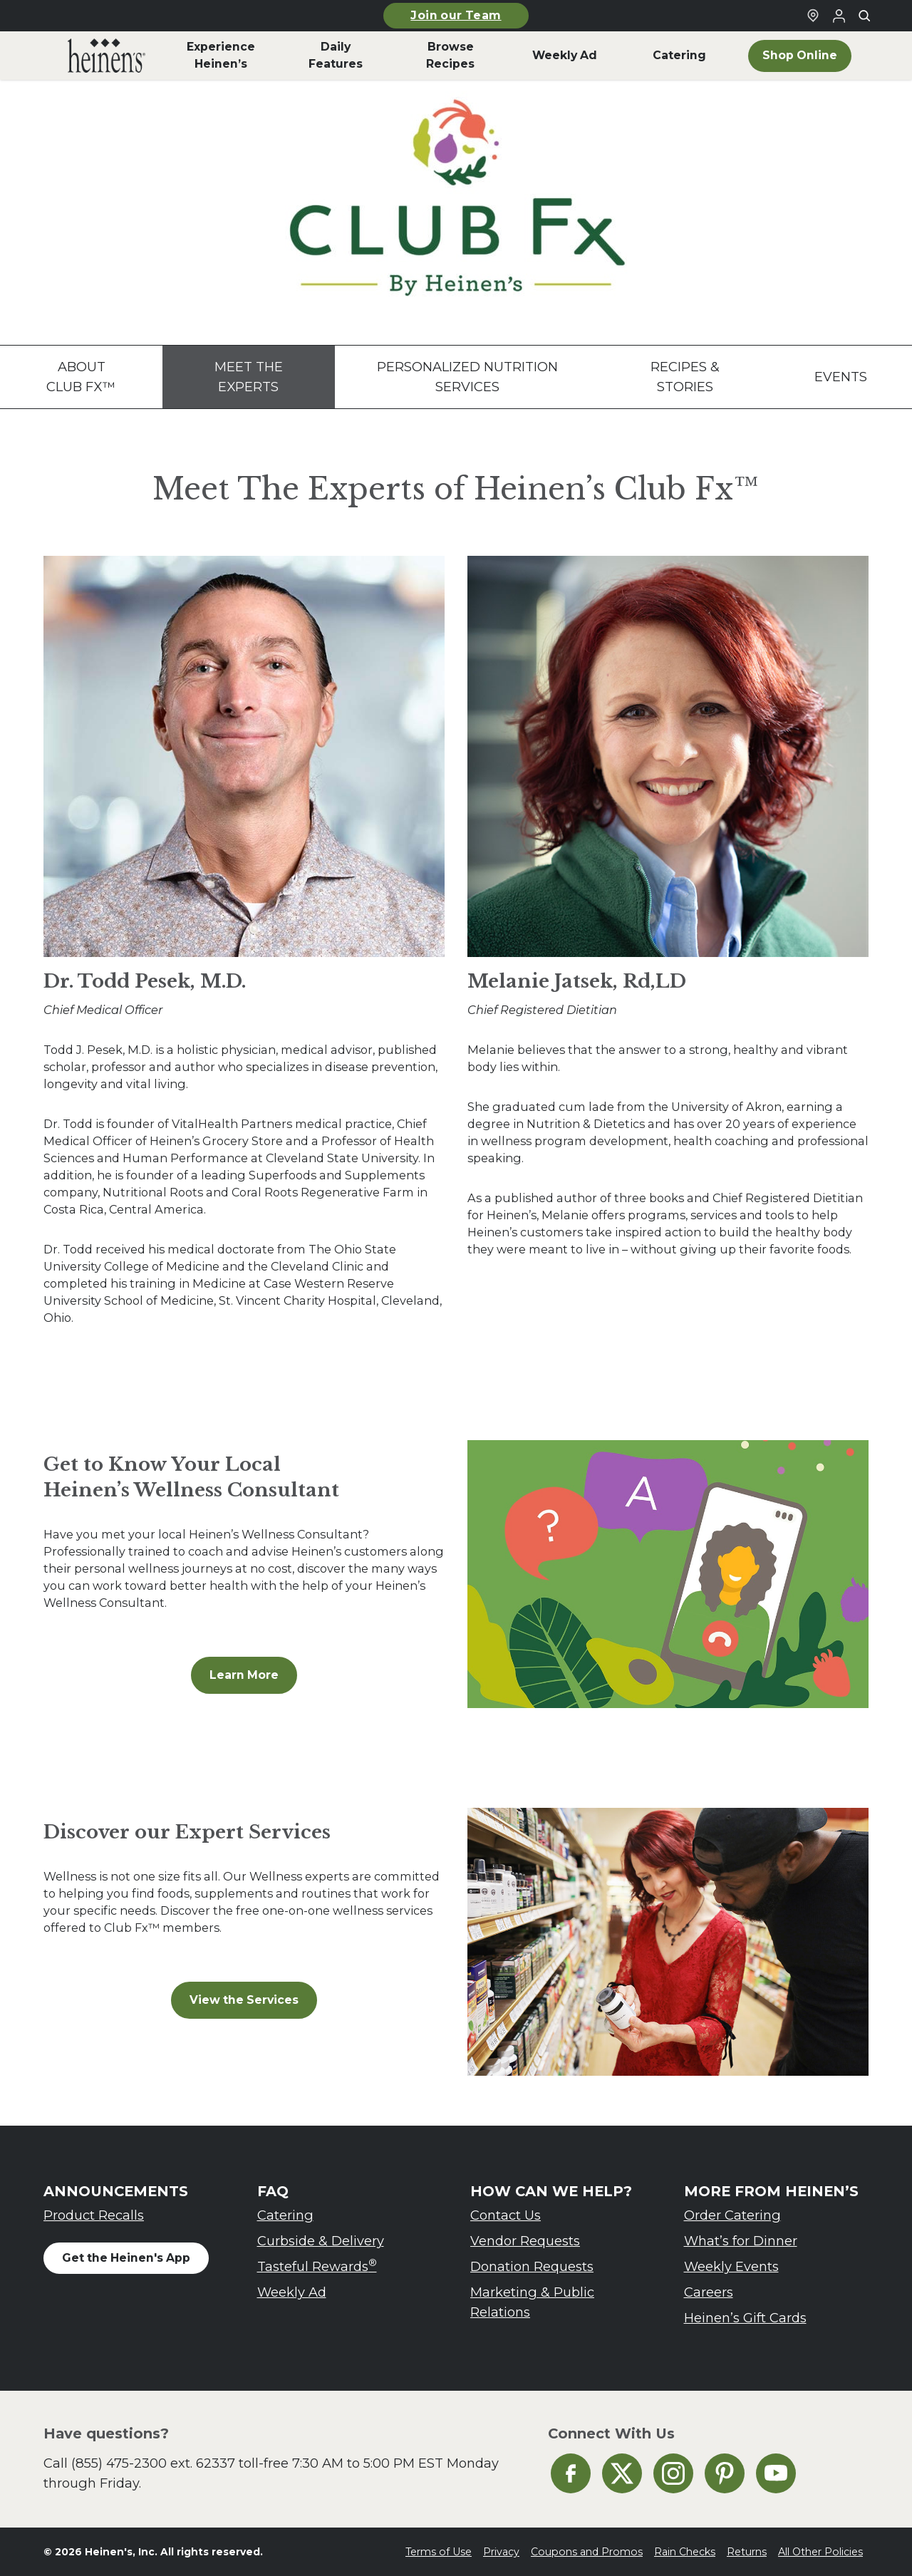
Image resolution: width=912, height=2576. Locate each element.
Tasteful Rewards (317, 2266)
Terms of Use (438, 2551)
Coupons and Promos (587, 2551)
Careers (708, 2292)
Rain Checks (684, 2551)
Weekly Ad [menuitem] (564, 55)
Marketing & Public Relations (532, 2302)
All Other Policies (820, 2551)
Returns (747, 2551)
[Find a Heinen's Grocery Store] (813, 16)
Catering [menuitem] (679, 55)
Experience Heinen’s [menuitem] (221, 55)
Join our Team (455, 15)
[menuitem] (106, 55)
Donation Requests (532, 2266)
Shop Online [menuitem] (799, 55)
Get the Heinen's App (126, 2258)
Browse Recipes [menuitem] (450, 55)
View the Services (244, 2000)
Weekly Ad (291, 2292)
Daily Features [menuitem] (336, 55)
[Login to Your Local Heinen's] (839, 16)
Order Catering (732, 2215)
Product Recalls (93, 2215)
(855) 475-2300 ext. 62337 (153, 2463)
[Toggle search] (864, 16)
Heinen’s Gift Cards (745, 2317)
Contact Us (505, 2215)
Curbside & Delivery (320, 2241)
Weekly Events (731, 2266)
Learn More (244, 1675)
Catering (285, 2215)
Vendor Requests (525, 2241)
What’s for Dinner (740, 2241)
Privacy (501, 2551)
